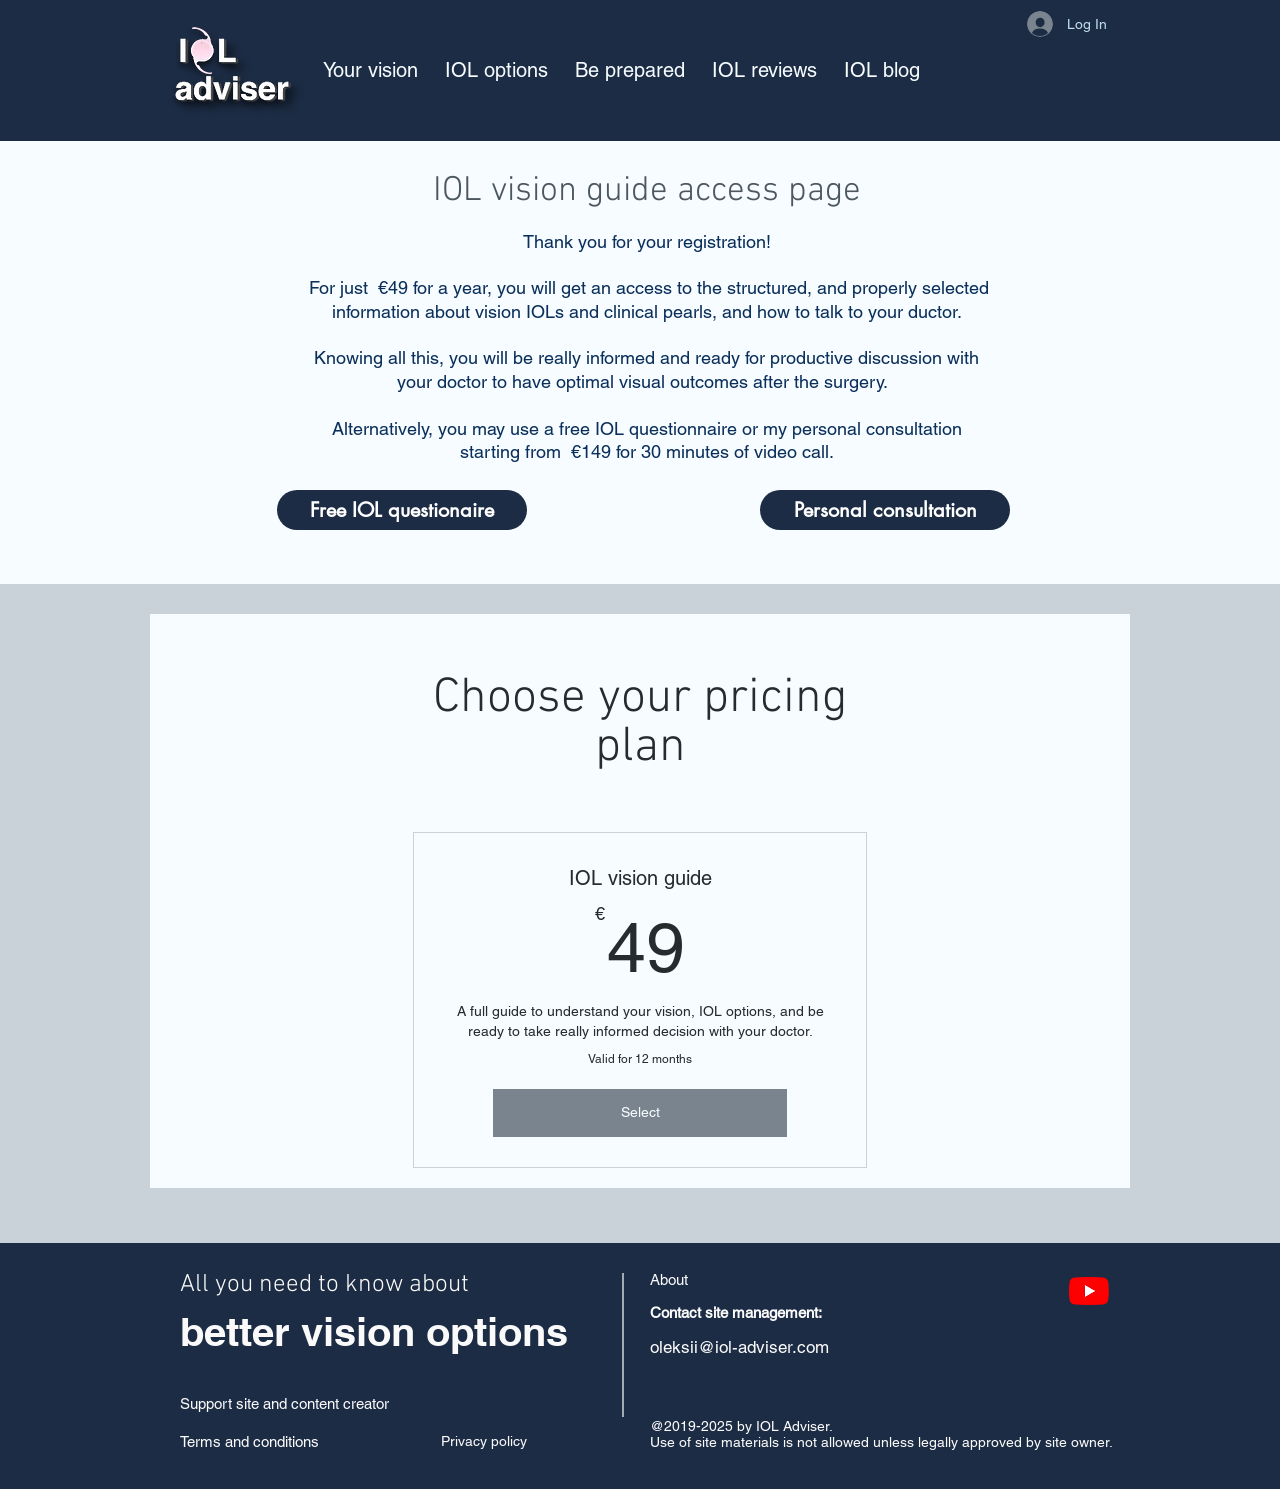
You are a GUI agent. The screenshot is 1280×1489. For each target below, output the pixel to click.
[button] (370, 70)
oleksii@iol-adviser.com (739, 1347)
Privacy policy (484, 1441)
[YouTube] (1089, 1291)
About (669, 1279)
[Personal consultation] (885, 510)
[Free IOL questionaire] (402, 510)
